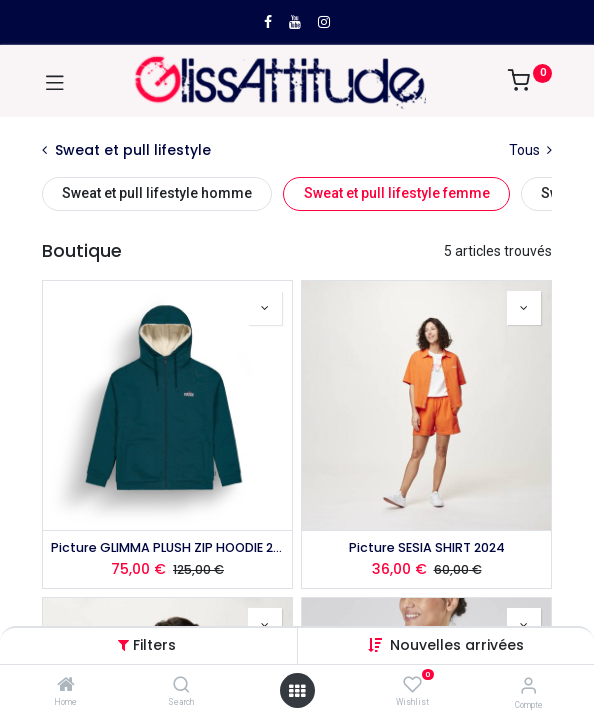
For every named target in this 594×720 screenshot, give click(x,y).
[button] (457, 645)
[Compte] (528, 685)
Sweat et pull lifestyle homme (157, 193)
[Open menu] (297, 691)
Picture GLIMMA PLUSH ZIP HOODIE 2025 (167, 547)
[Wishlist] (412, 685)
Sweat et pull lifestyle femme (397, 193)
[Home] (66, 686)
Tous (530, 150)
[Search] (181, 686)
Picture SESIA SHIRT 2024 (427, 547)
